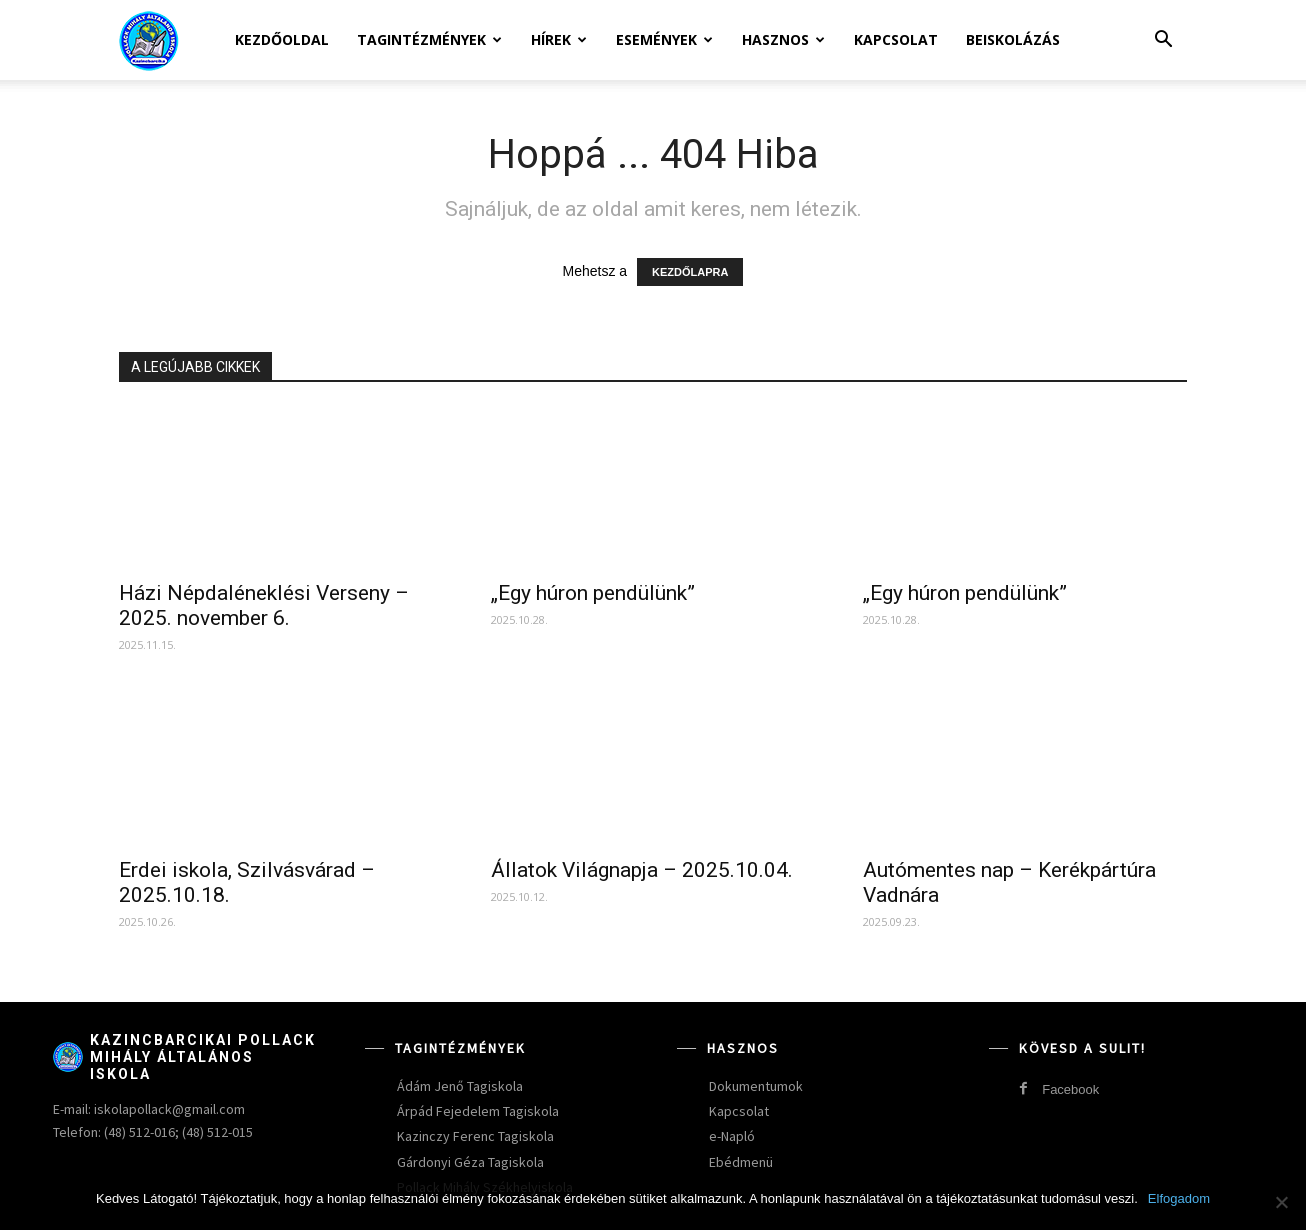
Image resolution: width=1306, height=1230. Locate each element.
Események (664, 39)
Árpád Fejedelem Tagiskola (478, 1111)
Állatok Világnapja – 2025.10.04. (642, 870)
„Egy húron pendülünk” (593, 593)
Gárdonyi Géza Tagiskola (470, 1162)
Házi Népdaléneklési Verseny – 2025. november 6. (264, 605)
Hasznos (783, 39)
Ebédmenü (741, 1162)
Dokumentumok (756, 1086)
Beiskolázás (1013, 39)
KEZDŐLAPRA (690, 272)
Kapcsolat (896, 39)
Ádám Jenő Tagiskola (460, 1086)
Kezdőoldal (282, 39)
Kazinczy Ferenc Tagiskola (475, 1136)
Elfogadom (1179, 1198)
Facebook (1070, 1089)
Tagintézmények (429, 39)
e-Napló (732, 1136)
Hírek (559, 39)
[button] (1163, 41)
